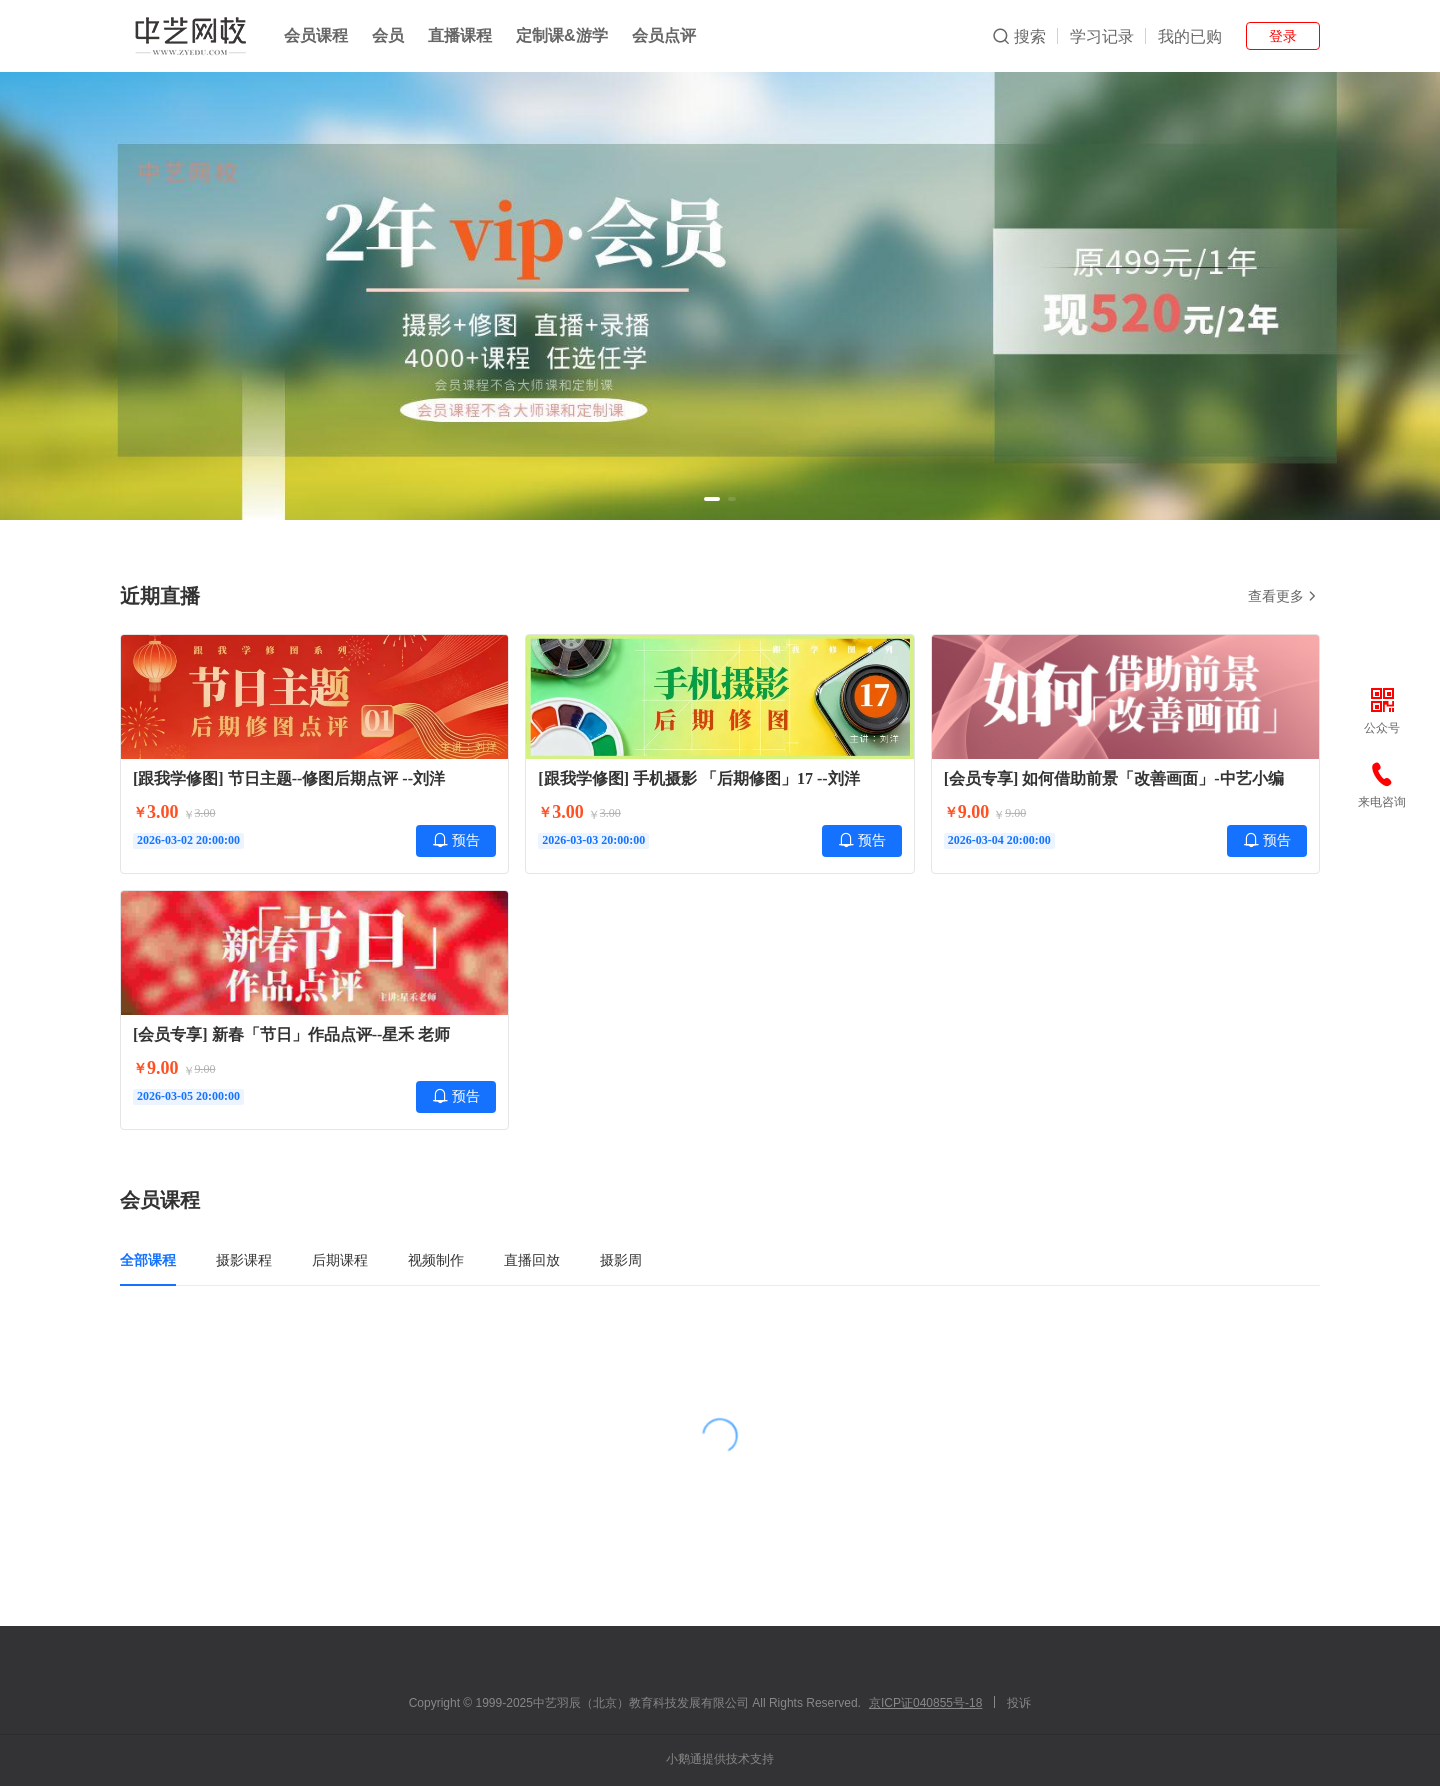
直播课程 (460, 35)
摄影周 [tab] (621, 1260)
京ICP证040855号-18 (925, 1703)
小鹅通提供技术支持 (720, 1759)
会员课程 (316, 35)
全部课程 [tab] (148, 1260)
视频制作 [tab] (436, 1260)
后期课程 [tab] (340, 1260)
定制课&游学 (562, 35)
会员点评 (664, 35)
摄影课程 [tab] (244, 1260)
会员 (388, 35)
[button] (712, 499)
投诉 (1019, 1703)
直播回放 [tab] (532, 1260)
